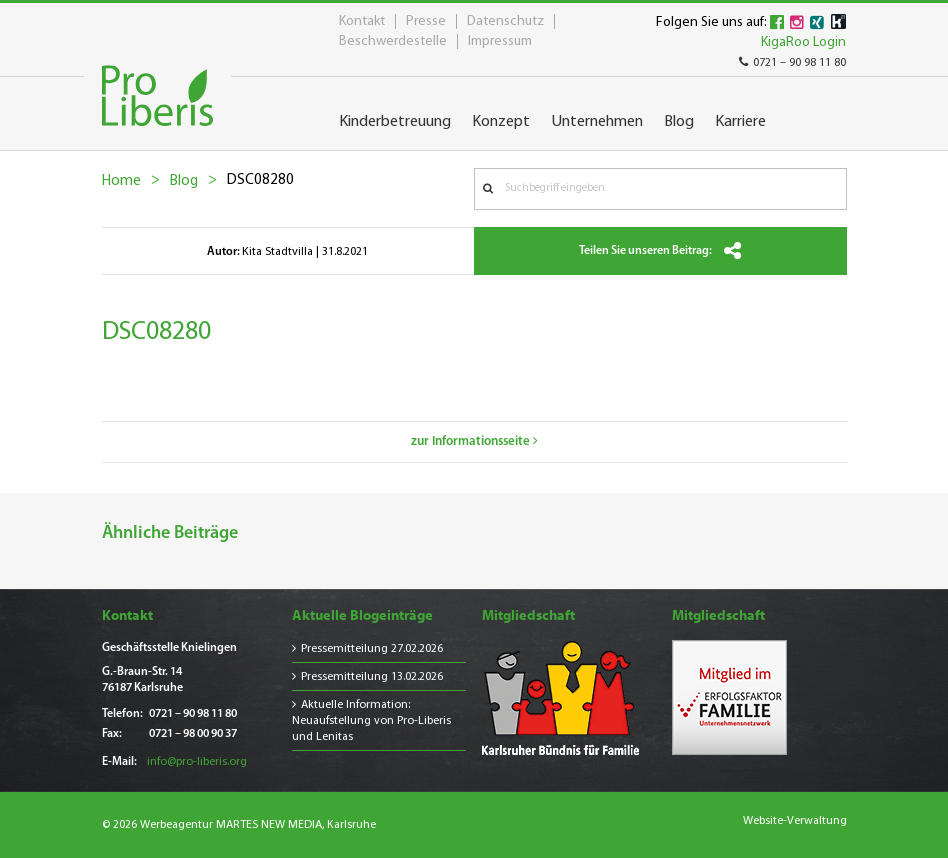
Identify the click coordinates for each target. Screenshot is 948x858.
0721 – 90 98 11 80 (792, 63)
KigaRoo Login (803, 42)
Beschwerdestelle (393, 41)
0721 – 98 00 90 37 (193, 734)
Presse (426, 21)
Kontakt (362, 21)
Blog (184, 181)
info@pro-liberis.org (197, 762)
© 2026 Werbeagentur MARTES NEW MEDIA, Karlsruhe (239, 825)
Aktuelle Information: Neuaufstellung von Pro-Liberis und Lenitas (371, 721)
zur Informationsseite (474, 441)
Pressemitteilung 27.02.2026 (372, 649)
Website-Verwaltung (795, 821)
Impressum (500, 41)
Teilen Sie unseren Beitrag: (660, 251)
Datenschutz (505, 21)
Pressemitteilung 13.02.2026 (372, 677)
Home (121, 181)
